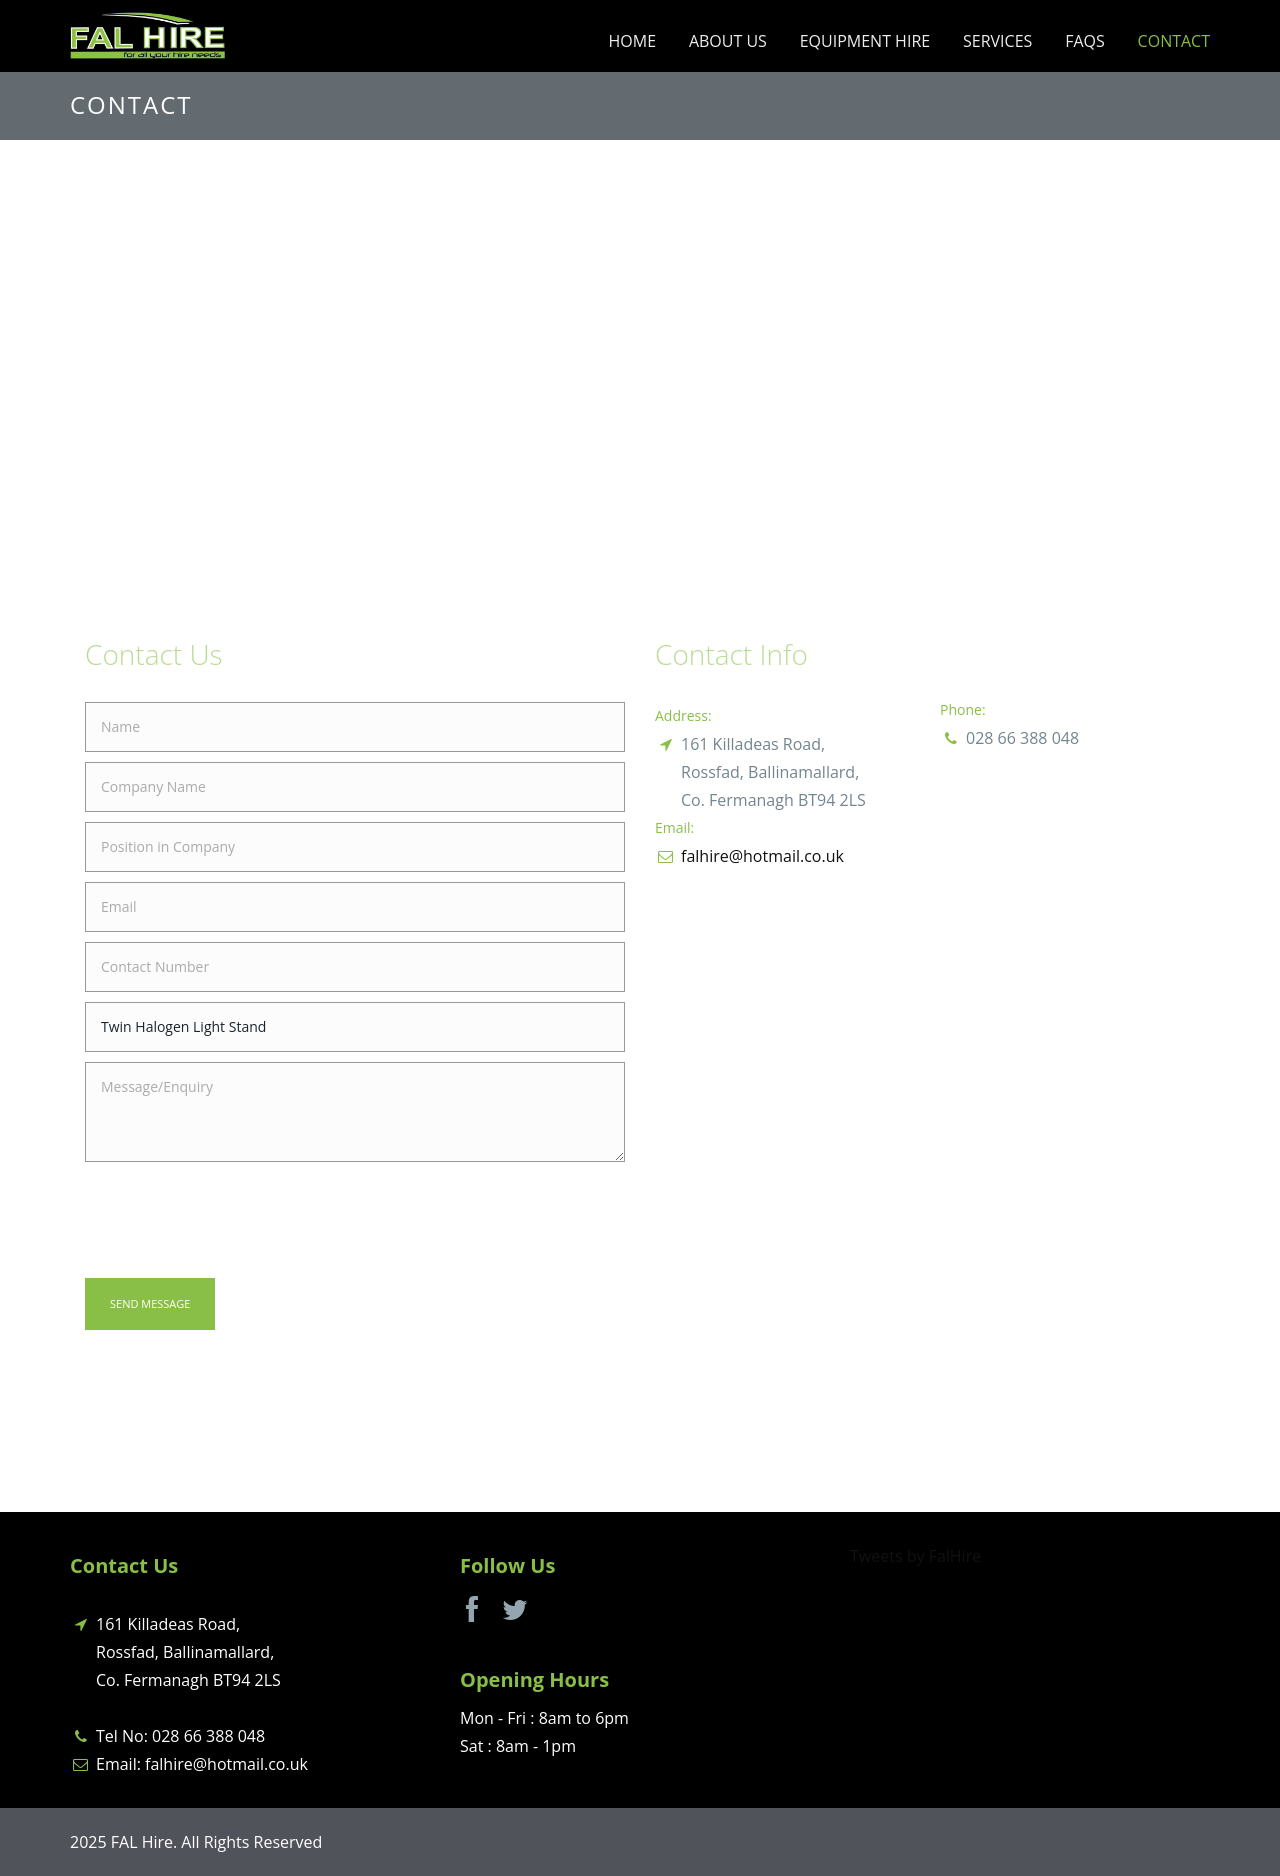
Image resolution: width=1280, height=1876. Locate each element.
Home (633, 41)
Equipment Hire (865, 41)
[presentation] (237, 1219)
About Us (728, 41)
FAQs (1085, 41)
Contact (1174, 41)
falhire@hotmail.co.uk (762, 856)
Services (997, 41)
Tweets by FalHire (915, 1556)
